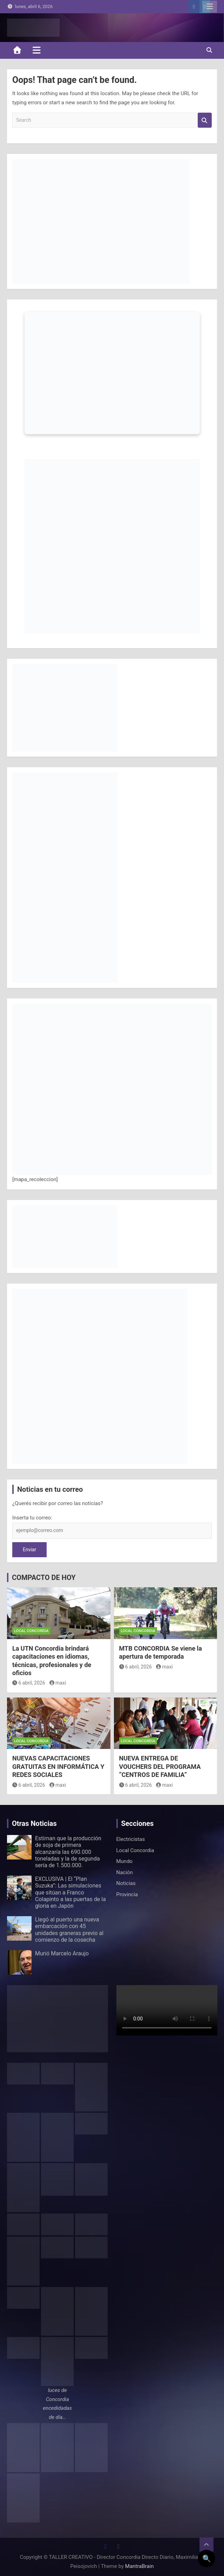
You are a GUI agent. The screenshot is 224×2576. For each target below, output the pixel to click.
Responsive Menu (209, 7)
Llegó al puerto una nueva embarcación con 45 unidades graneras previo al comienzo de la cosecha (69, 1929)
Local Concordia (31, 1631)
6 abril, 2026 (28, 1683)
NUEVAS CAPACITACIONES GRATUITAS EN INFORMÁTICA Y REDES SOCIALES (58, 1766)
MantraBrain (139, 2566)
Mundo (124, 1861)
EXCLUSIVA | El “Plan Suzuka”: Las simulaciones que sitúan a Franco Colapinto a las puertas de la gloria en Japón (70, 1892)
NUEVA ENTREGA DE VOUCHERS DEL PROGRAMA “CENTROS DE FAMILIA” (160, 1766)
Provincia (127, 1894)
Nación (124, 1872)
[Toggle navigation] (36, 50)
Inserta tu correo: (32, 1518)
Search (205, 120)
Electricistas (130, 1839)
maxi (57, 1683)
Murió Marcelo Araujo (62, 1953)
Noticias (126, 1883)
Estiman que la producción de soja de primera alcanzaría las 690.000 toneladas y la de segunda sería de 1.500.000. (68, 1852)
